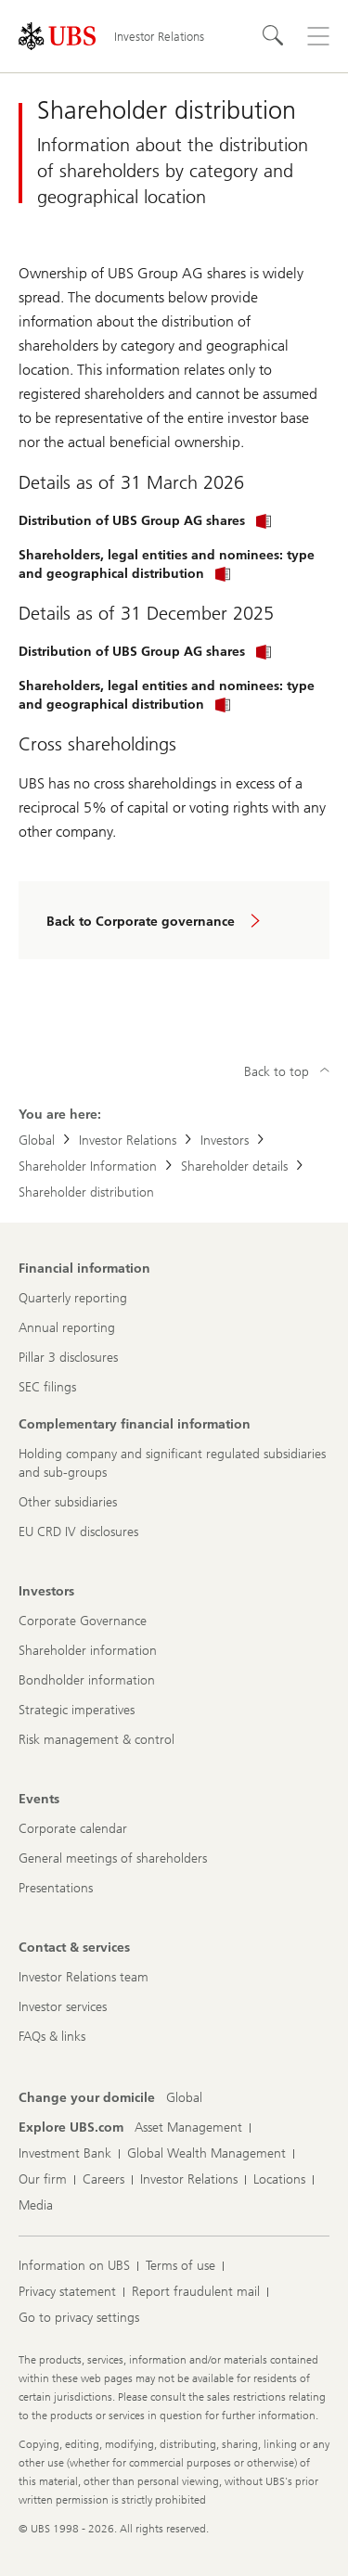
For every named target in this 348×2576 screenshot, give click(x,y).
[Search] (274, 36)
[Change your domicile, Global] (184, 2098)
